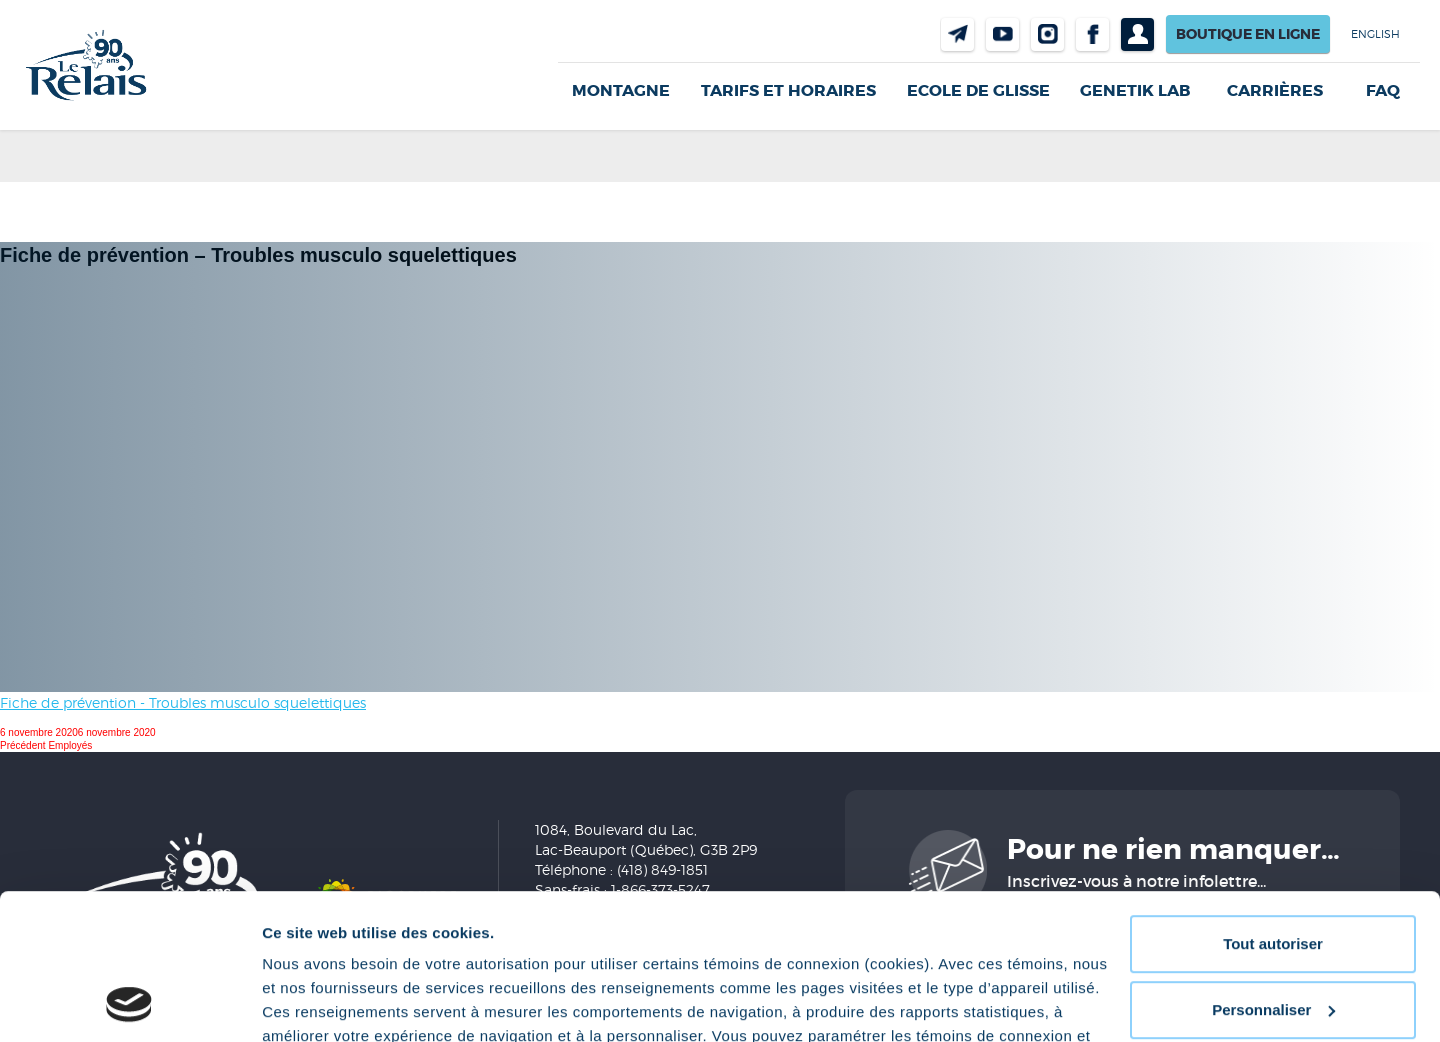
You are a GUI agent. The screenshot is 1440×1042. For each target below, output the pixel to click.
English (1375, 34)
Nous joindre (957, 34)
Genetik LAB (1135, 90)
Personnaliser (1273, 872)
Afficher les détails (329, 1002)
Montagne (621, 90)
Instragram (1047, 34)
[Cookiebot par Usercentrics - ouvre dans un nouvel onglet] (129, 1003)
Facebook (1092, 34)
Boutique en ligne (1248, 34)
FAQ (1383, 91)
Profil (1137, 34)
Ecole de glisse (978, 90)
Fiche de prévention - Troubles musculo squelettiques (183, 702)
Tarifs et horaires (788, 90)
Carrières (1275, 91)
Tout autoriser (1273, 807)
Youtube (1002, 34)
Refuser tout (1273, 938)
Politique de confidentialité (476, 947)
